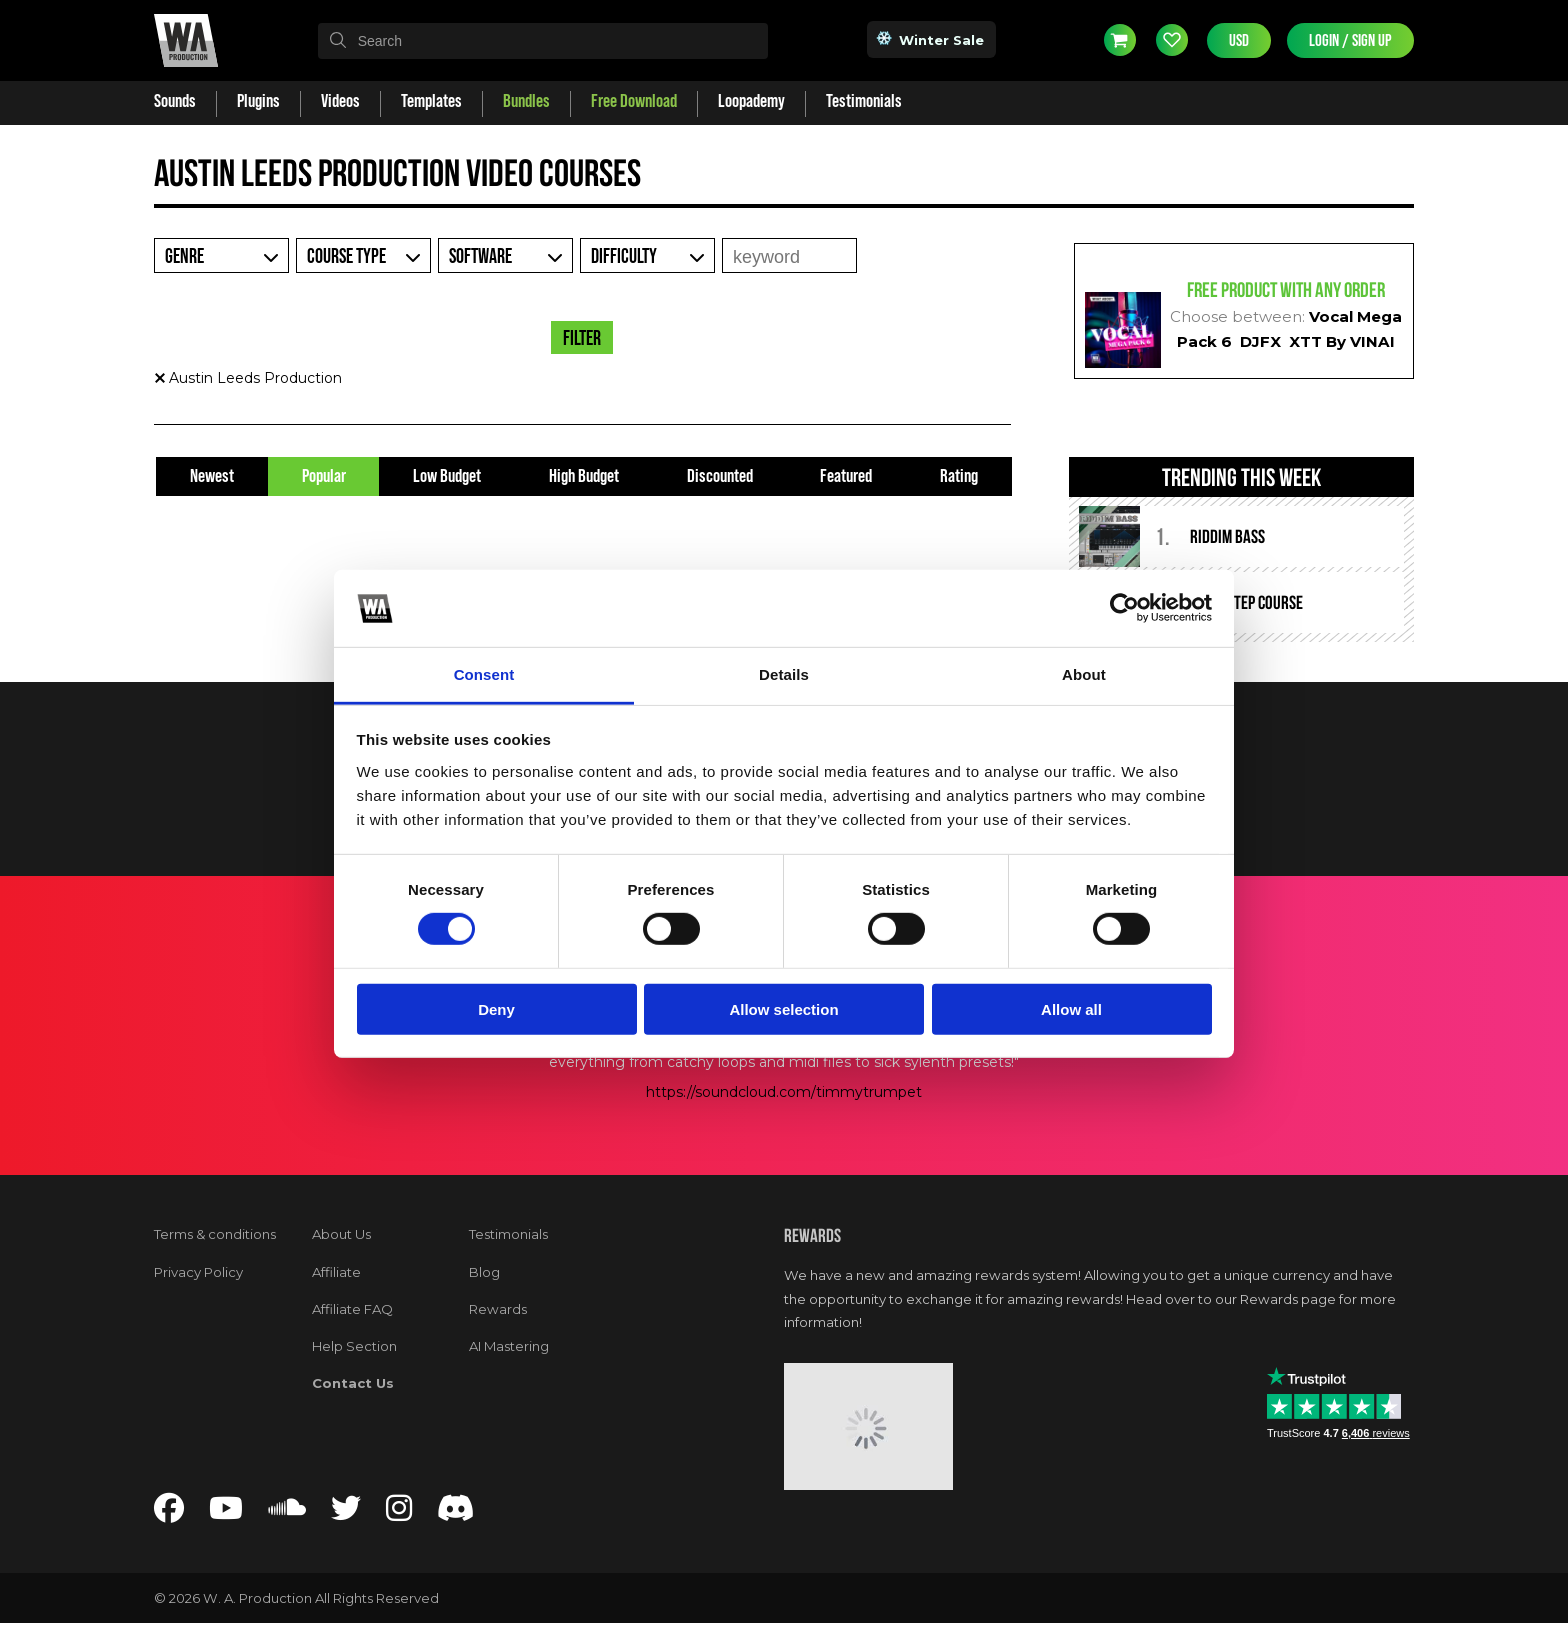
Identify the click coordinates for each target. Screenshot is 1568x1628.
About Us (341, 1234)
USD (1239, 40)
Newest (212, 476)
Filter (582, 339)
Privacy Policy (198, 1272)
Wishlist (1172, 40)
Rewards (498, 1309)
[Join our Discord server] (456, 1513)
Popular (324, 476)
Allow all (1071, 1008)
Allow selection (783, 1008)
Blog (484, 1272)
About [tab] (1084, 674)
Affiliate (336, 1272)
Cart (1120, 40)
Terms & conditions (215, 1234)
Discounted (720, 476)
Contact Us (353, 1383)
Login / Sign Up (1350, 40)
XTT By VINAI (1342, 341)
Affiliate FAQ (352, 1309)
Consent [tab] (484, 674)
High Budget (584, 476)
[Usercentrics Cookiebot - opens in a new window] (1124, 608)
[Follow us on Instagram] (399, 1513)
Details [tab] (784, 674)
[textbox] (543, 41)
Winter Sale (931, 39)
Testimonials (508, 1234)
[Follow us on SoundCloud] (287, 1513)
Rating (959, 476)
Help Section (354, 1346)
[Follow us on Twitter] (346, 1513)
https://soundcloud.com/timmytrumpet (784, 1092)
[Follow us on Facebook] (169, 1513)
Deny (496, 1008)
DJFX (1260, 341)
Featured (846, 476)
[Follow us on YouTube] (226, 1513)
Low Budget (447, 476)
